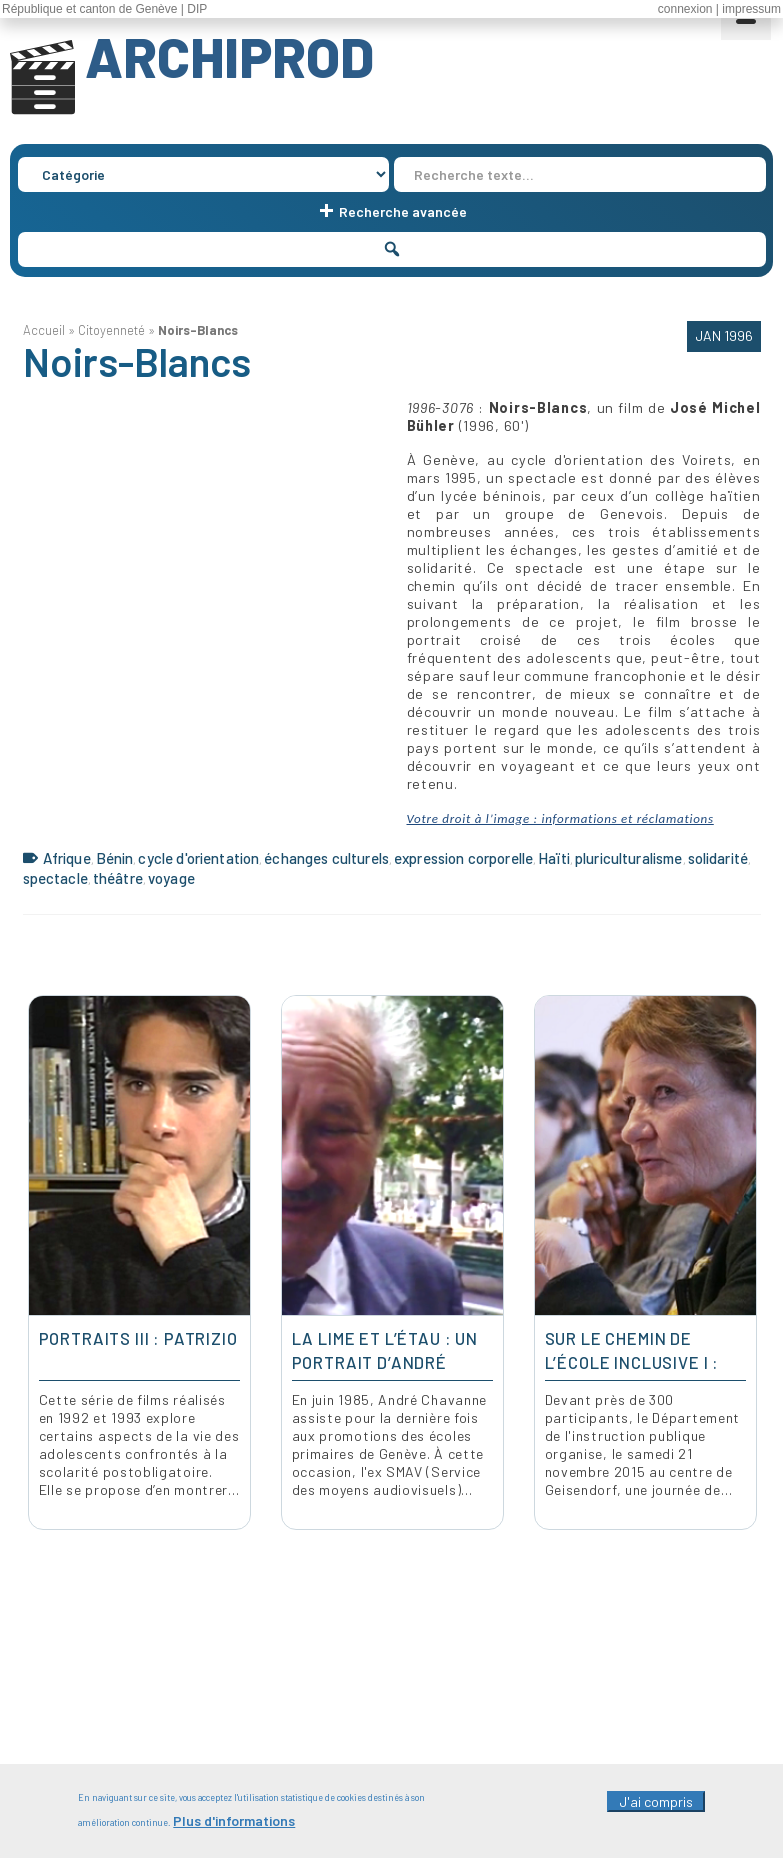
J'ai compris (656, 1801)
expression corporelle (463, 858)
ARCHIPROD (229, 56)
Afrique (67, 858)
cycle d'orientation (198, 858)
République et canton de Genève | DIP (104, 9)
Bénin (115, 858)
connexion (685, 9)
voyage (171, 878)
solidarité (718, 858)
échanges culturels (326, 858)
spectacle (55, 878)
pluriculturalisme (629, 858)
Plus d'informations (234, 1820)
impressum (751, 9)
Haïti (554, 858)
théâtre (118, 878)
